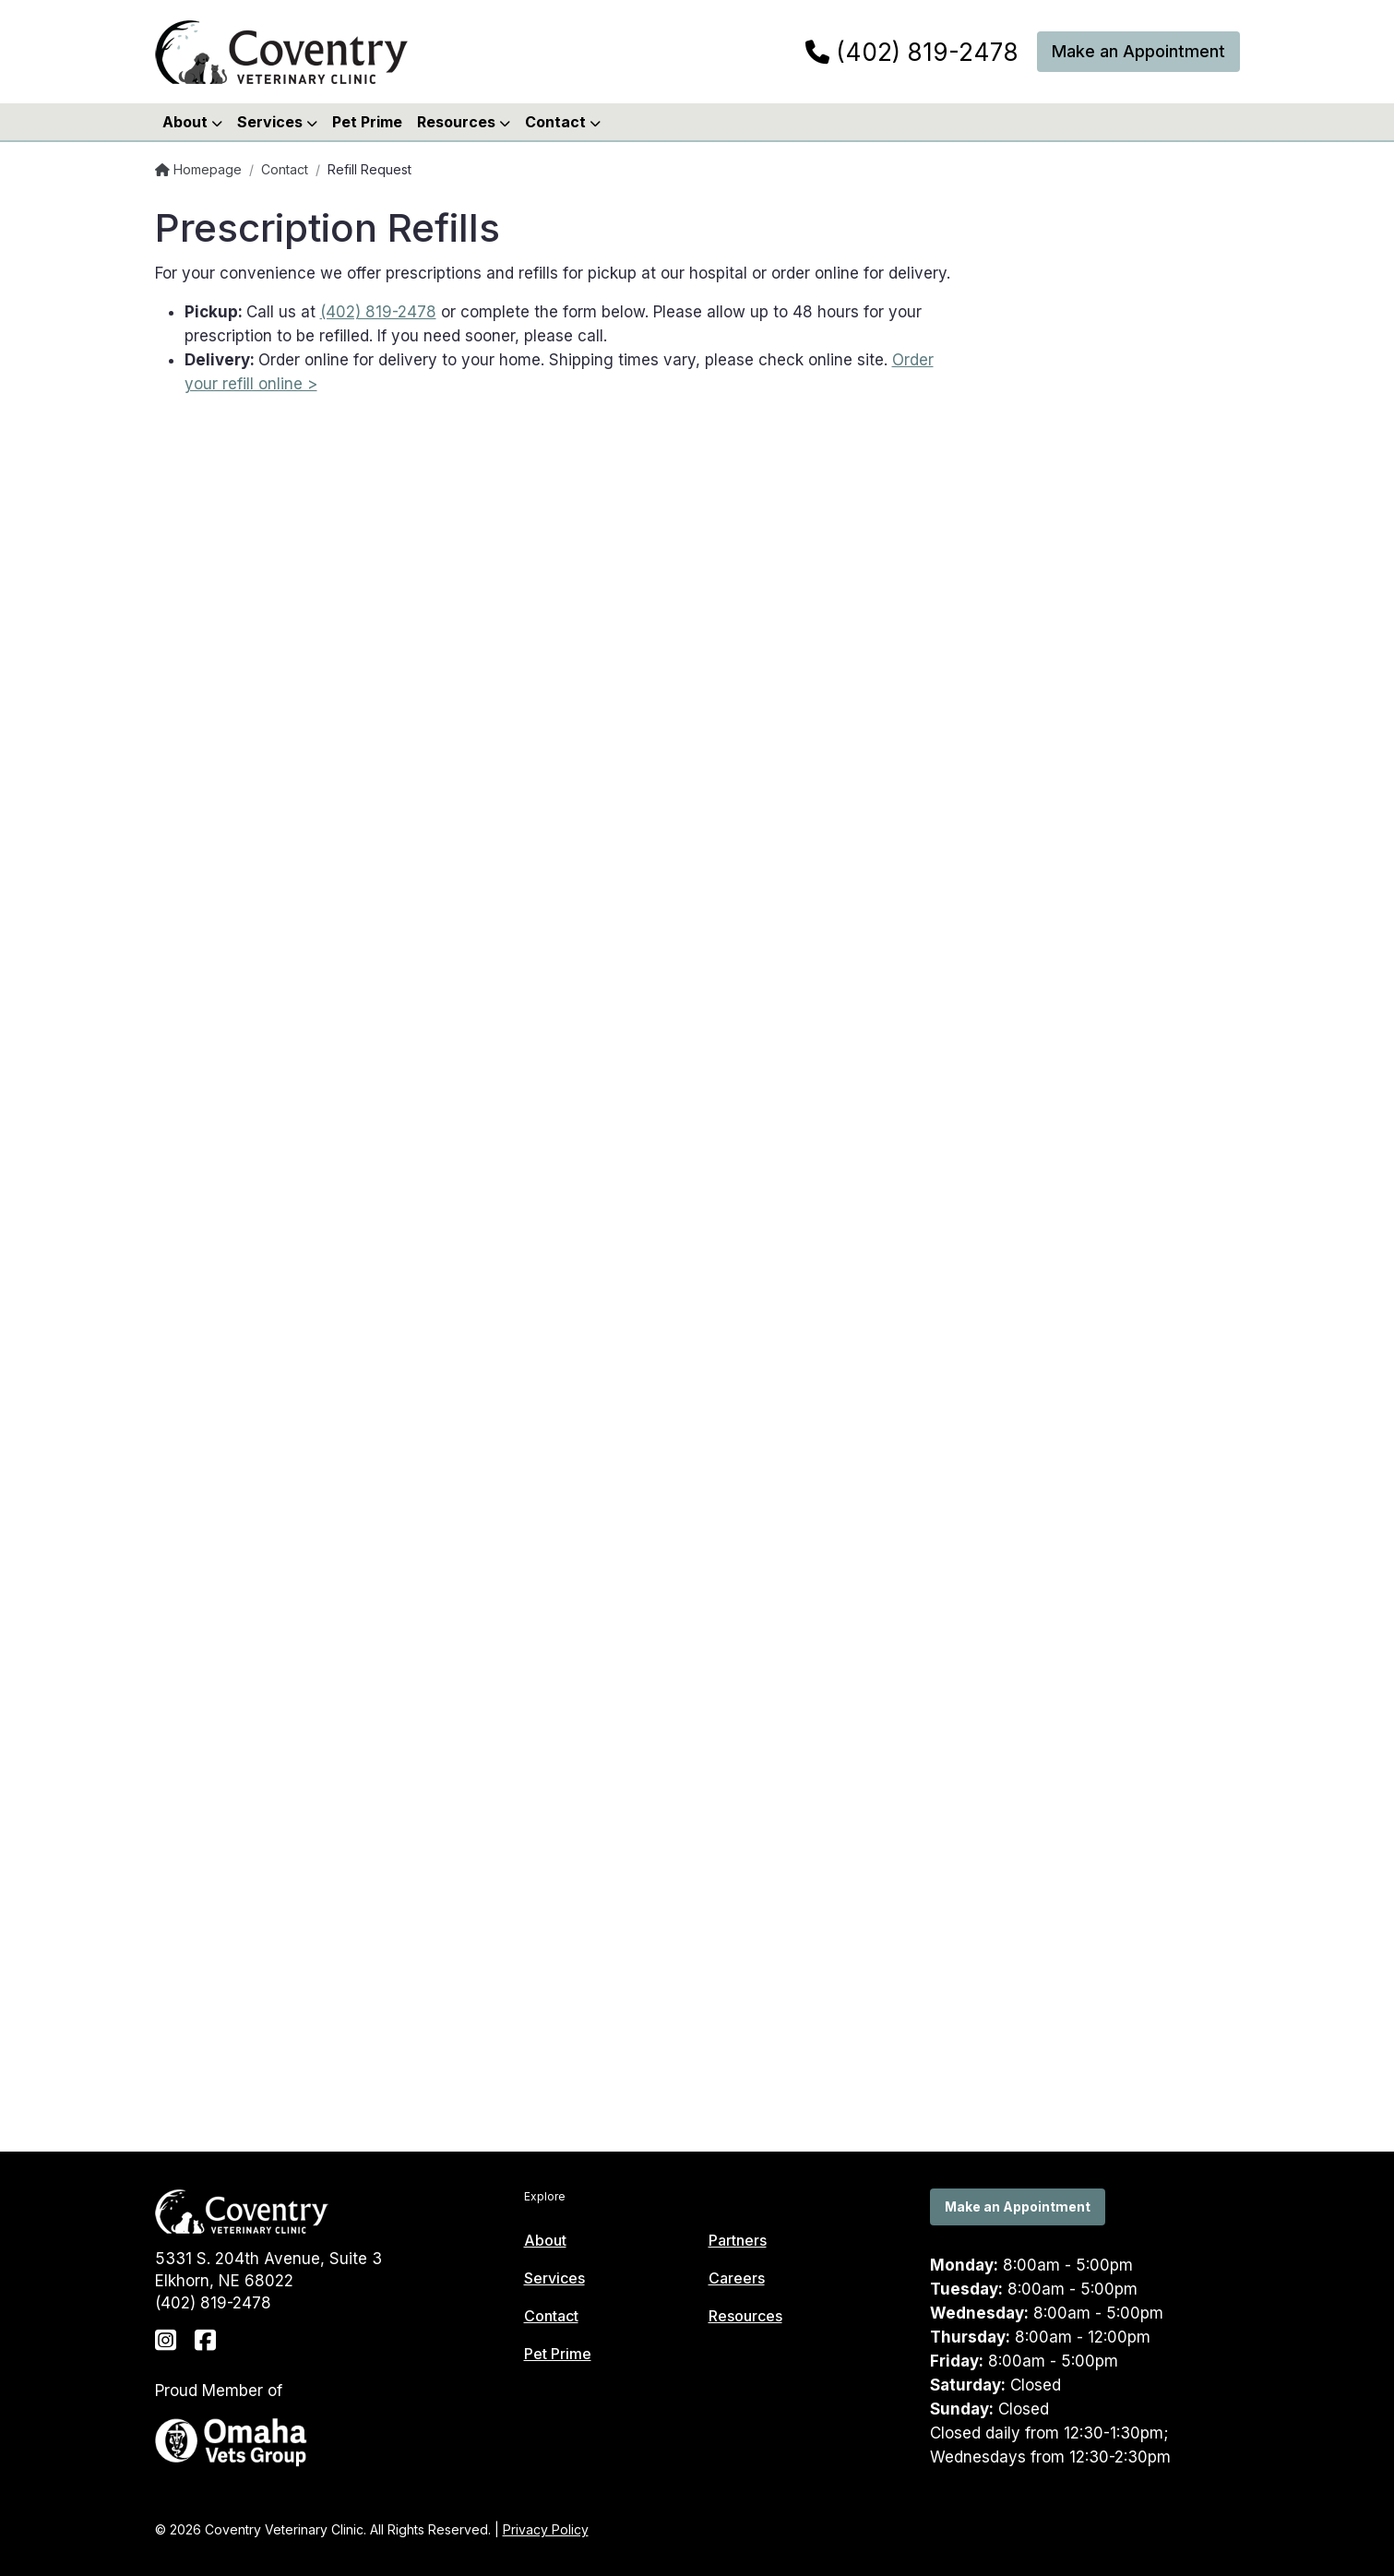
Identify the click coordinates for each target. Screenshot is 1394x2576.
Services (554, 2278)
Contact (284, 169)
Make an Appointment (1138, 51)
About (545, 2240)
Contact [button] (563, 122)
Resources (745, 2316)
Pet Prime (367, 122)
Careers (737, 2278)
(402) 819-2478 (912, 53)
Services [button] (277, 122)
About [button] (192, 122)
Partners (738, 2240)
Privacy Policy (546, 2529)
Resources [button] (463, 122)
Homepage (198, 169)
